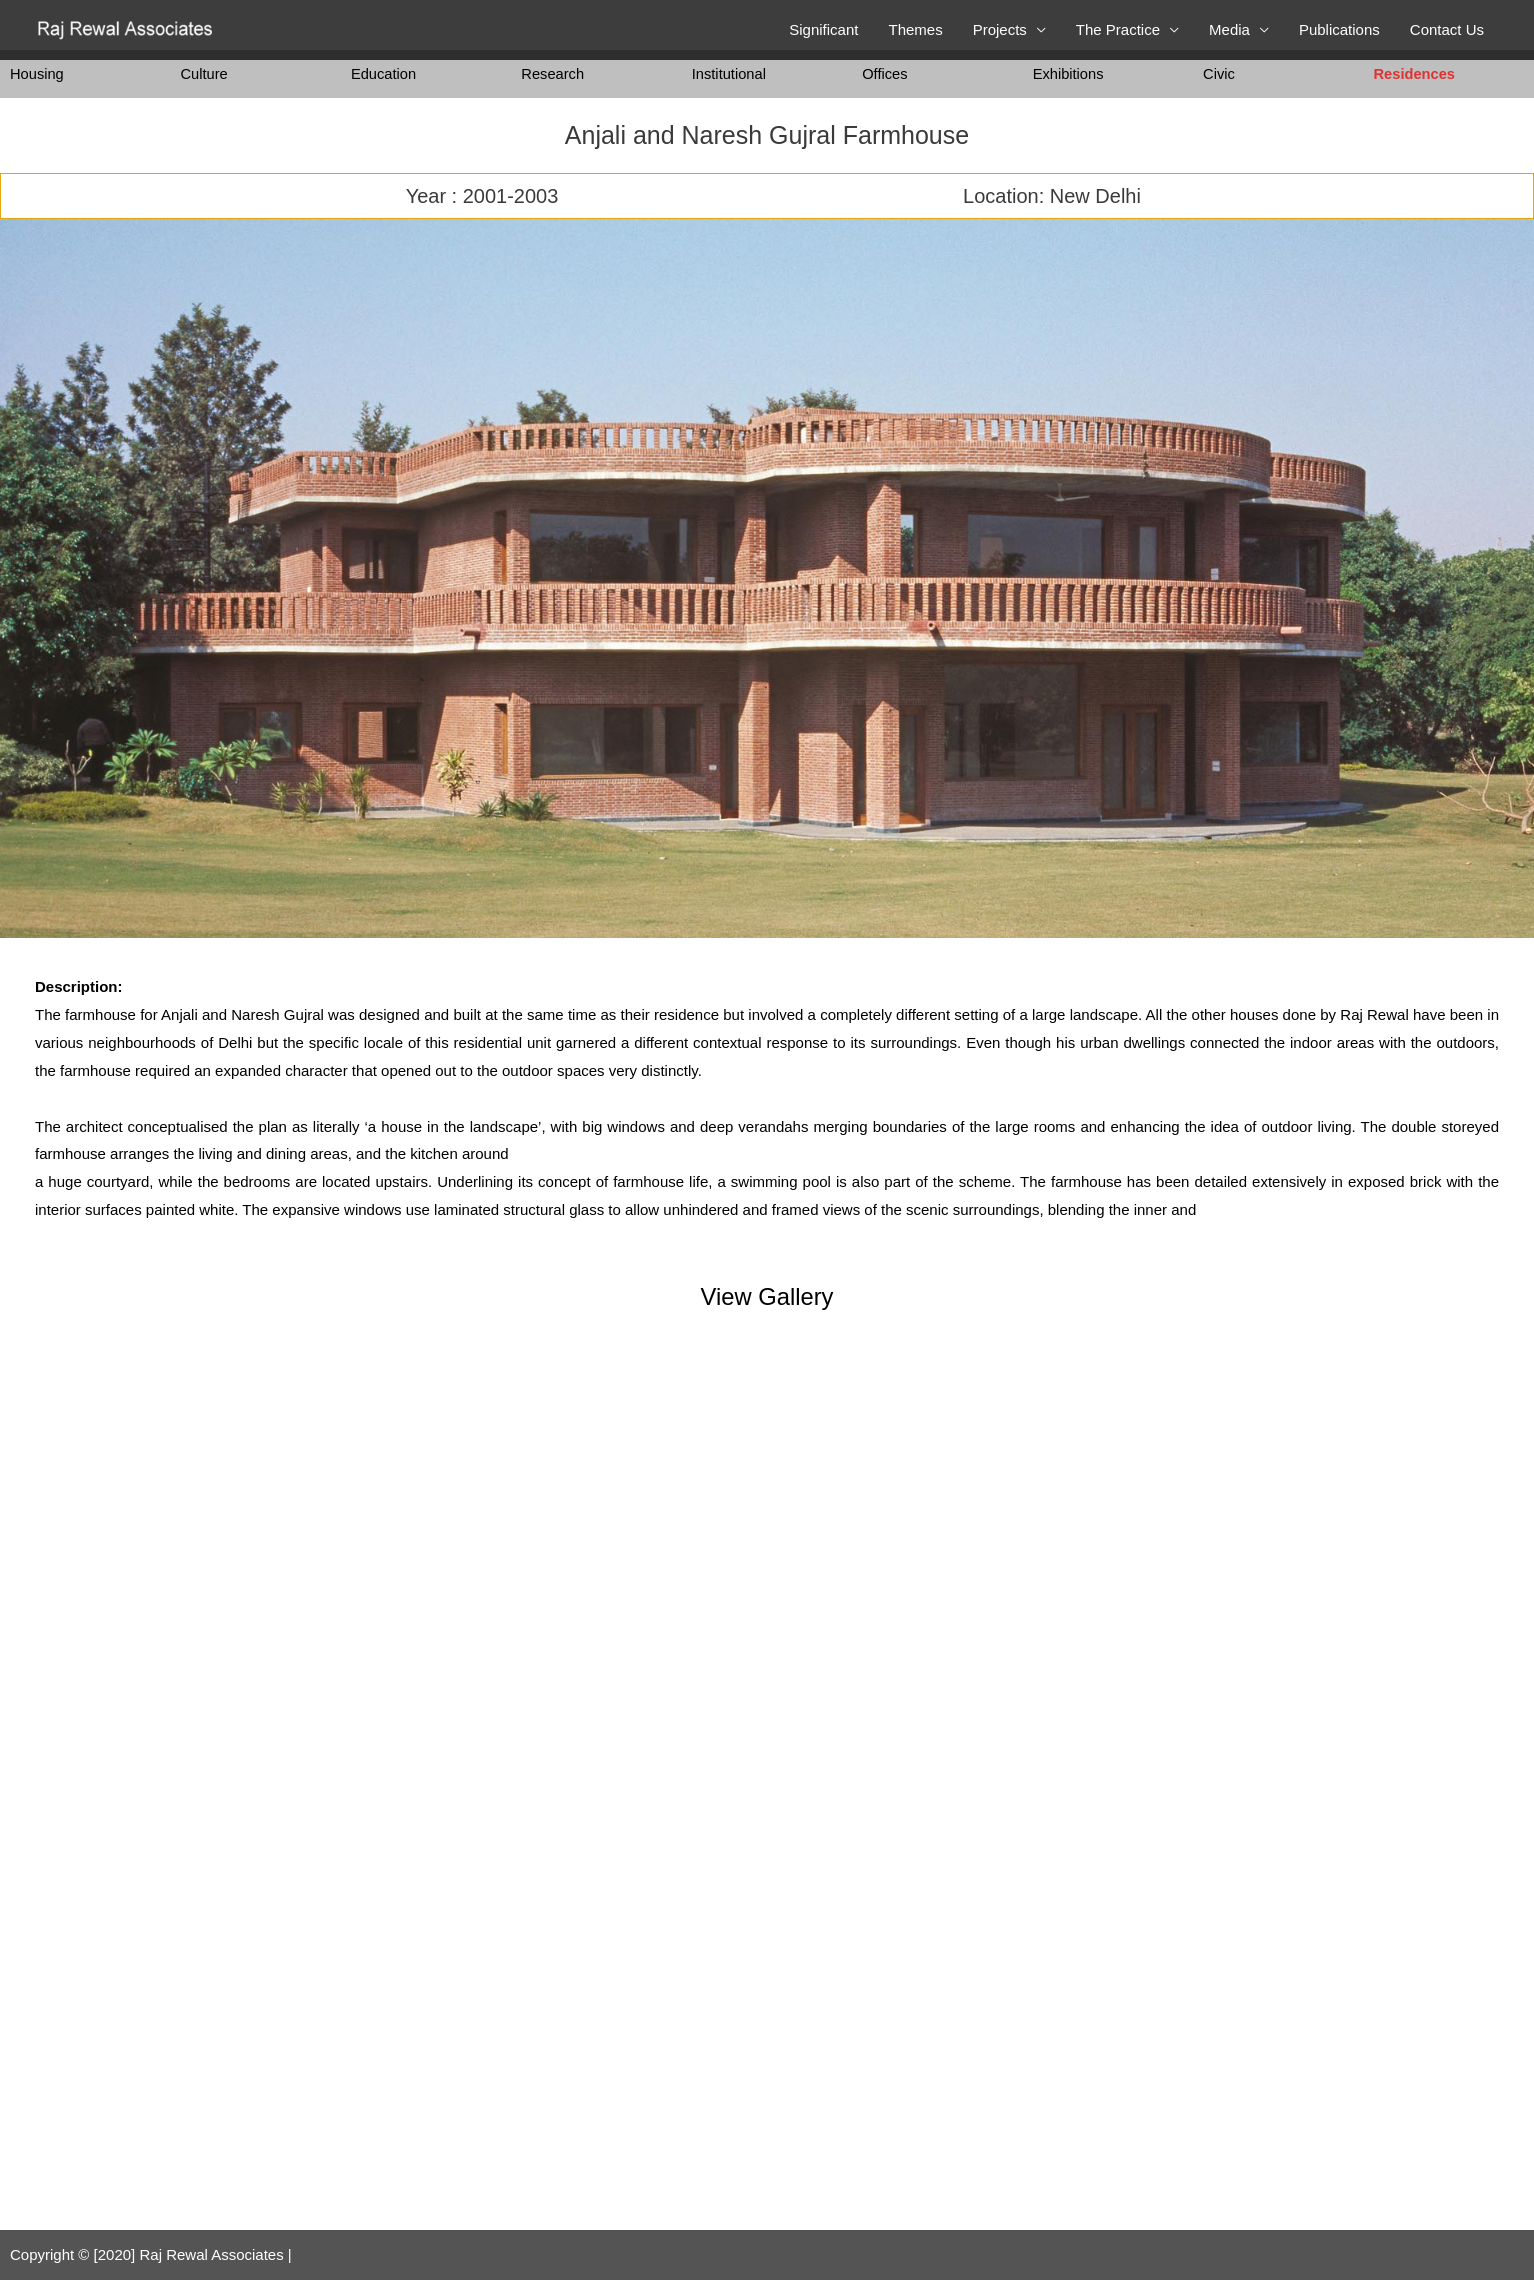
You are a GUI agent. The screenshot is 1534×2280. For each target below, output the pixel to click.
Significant (823, 29)
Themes (915, 29)
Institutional (730, 73)
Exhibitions (1069, 73)
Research (553, 73)
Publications (1339, 29)
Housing (37, 73)
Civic (1219, 73)
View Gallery (767, 1296)
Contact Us (1447, 29)
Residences (1415, 73)
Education (384, 73)
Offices (885, 73)
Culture (204, 73)
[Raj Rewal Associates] (127, 28)
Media (1229, 29)
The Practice (1118, 29)
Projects (1000, 29)
